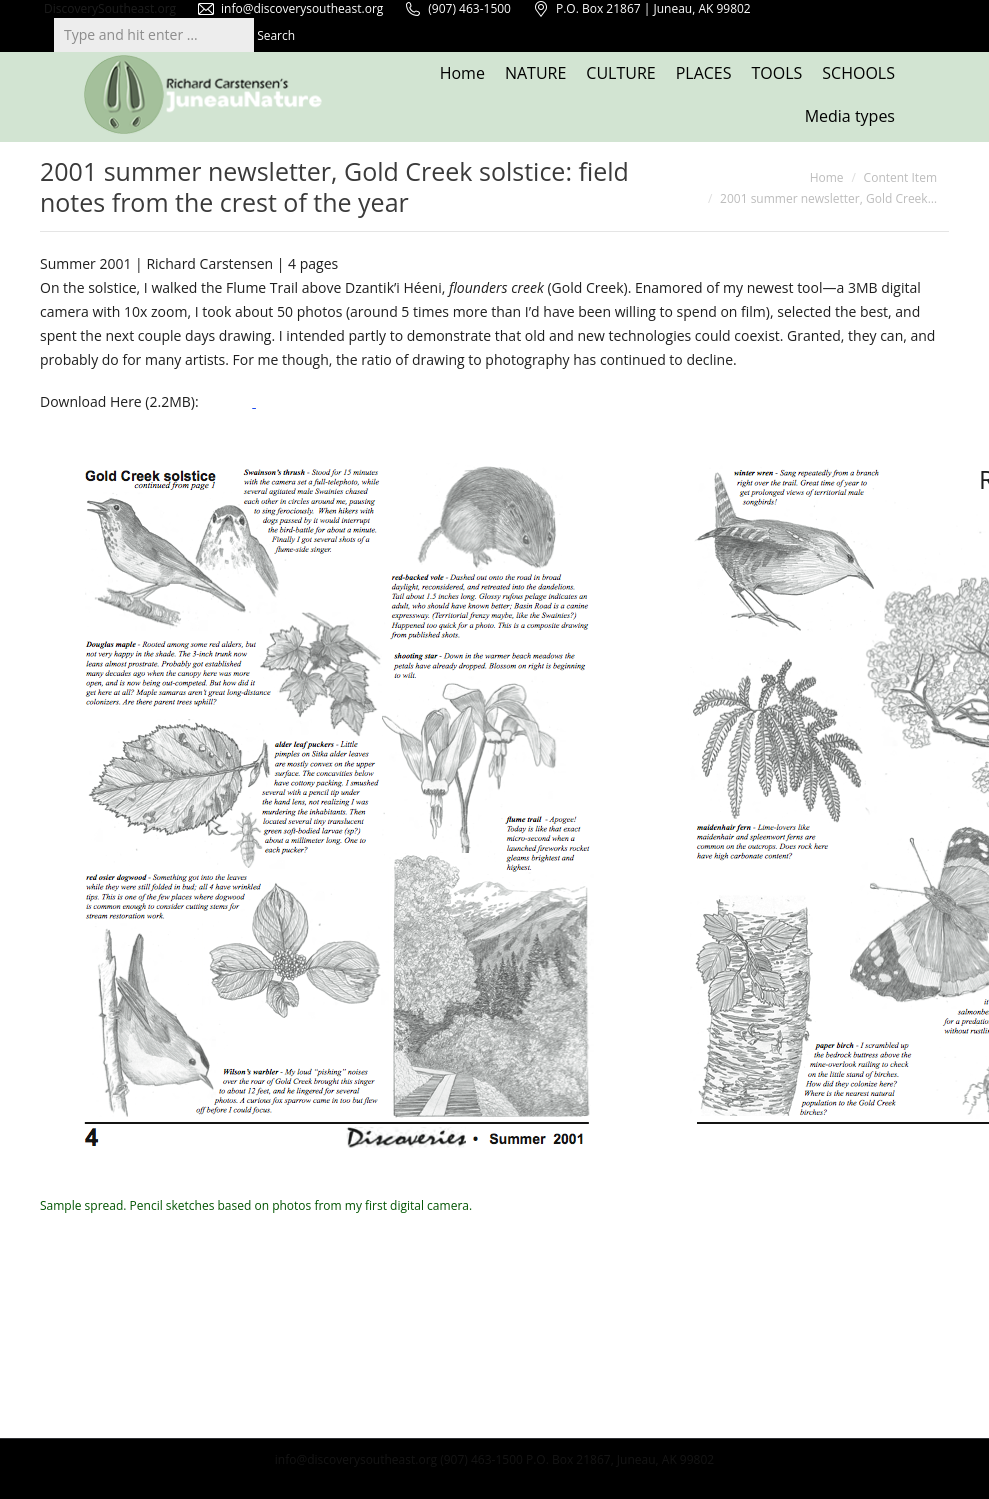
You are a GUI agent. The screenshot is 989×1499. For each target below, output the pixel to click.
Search (276, 35)
